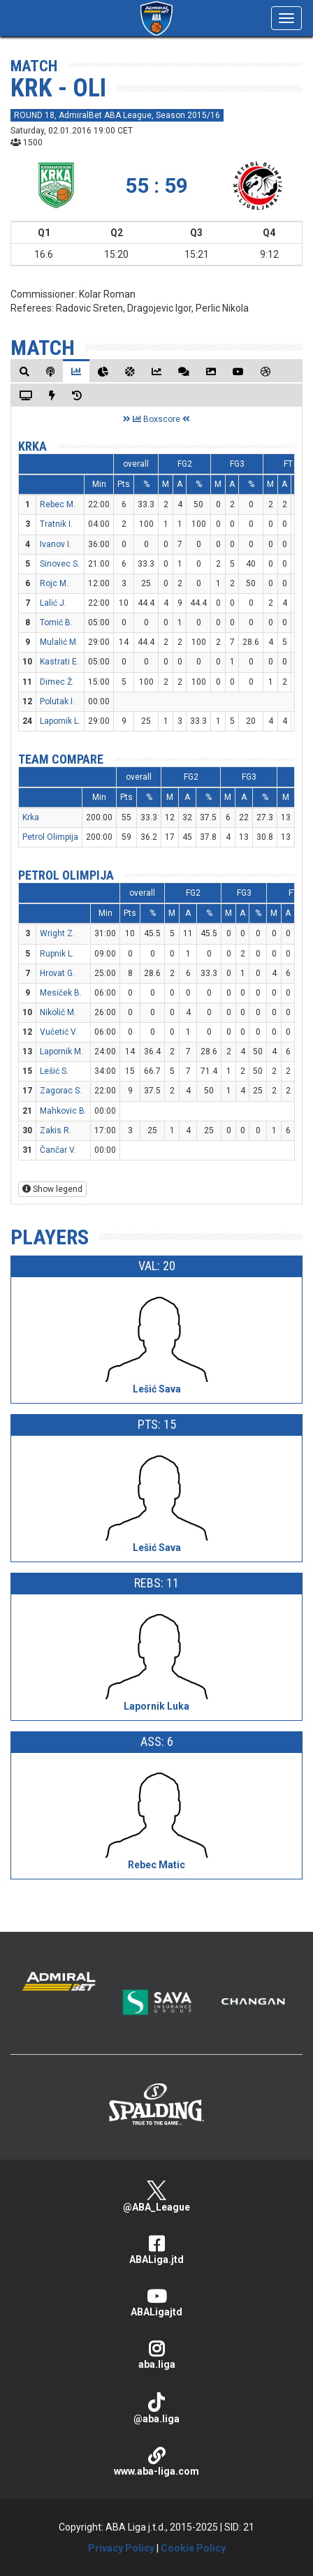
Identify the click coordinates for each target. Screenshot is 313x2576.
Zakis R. (55, 1130)
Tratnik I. (56, 524)
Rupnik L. (57, 954)
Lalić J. (53, 603)
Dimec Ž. (57, 682)
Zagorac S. (61, 1091)
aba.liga (156, 2355)
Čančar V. (58, 1150)
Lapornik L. (60, 721)
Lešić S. (54, 1071)
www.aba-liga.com (156, 2462)
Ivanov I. (55, 544)
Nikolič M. (58, 1012)
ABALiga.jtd (156, 2250)
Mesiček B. (61, 993)
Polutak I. (57, 701)
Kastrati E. (59, 662)
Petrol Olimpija (50, 837)
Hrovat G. (57, 973)
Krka (32, 446)
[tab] (24, 371)
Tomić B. (56, 622)
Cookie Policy (193, 2548)
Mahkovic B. (63, 1111)
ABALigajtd (156, 2302)
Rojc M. (54, 583)
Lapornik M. (61, 1051)
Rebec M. (57, 504)
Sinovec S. (60, 564)
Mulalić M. (59, 642)
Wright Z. (57, 933)
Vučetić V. (59, 1032)
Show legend (52, 1189)
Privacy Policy (121, 2548)
